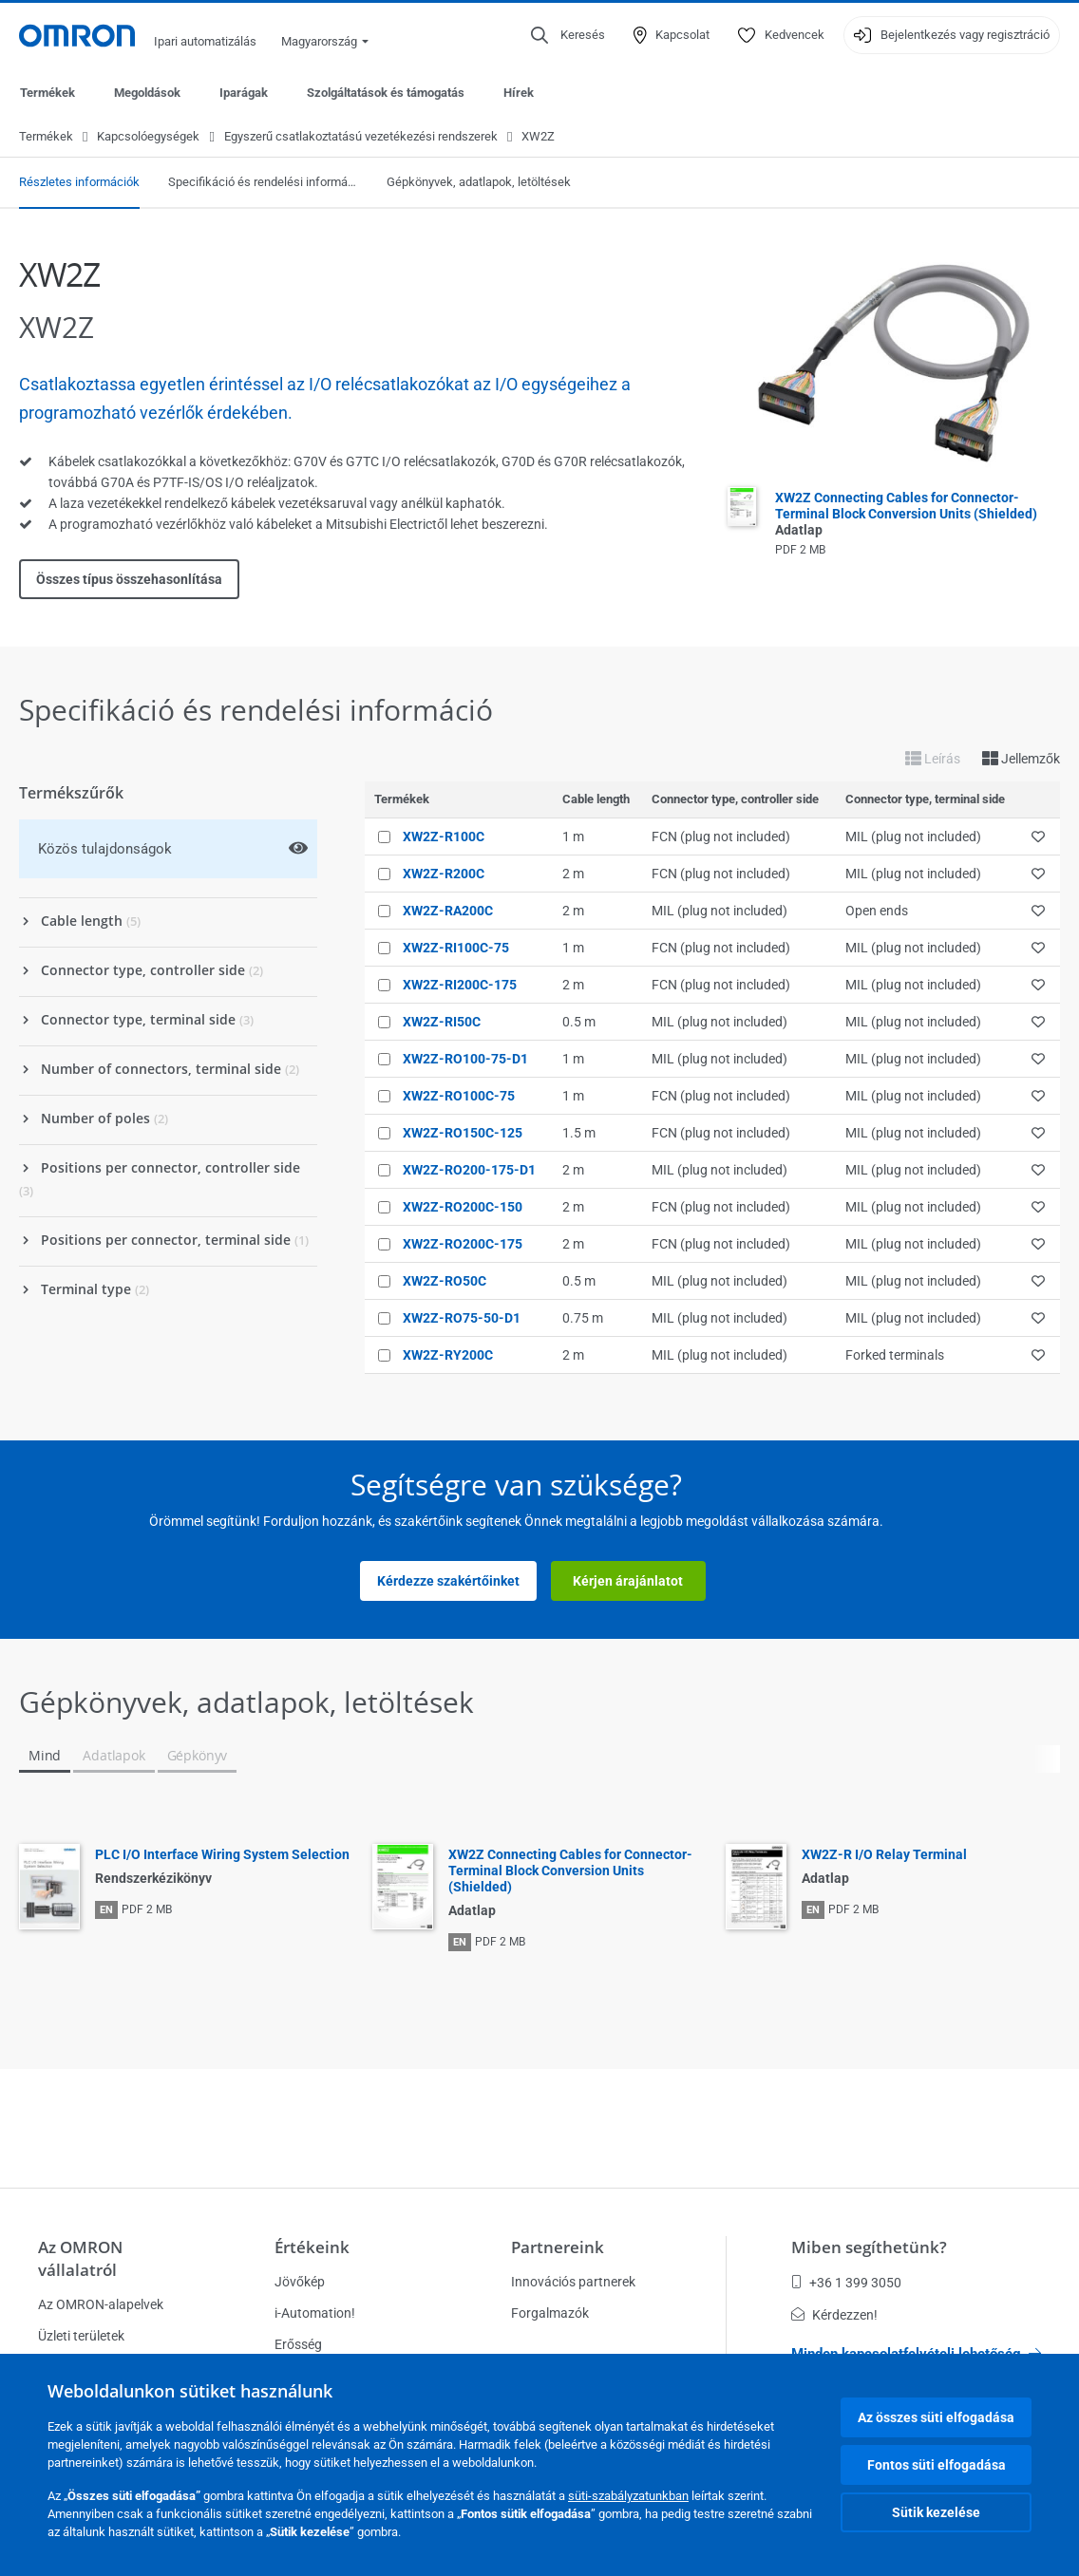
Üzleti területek (81, 2335)
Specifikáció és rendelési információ (263, 183)
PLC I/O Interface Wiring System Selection (222, 1855)
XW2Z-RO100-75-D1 (465, 1059)
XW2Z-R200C (443, 874)
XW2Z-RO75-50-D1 (462, 1318)
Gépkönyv (197, 1756)
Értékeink (312, 2247)
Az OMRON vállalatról (80, 2258)
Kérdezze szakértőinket (448, 1581)
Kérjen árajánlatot (628, 1581)
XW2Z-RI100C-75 (456, 948)
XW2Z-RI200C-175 (460, 985)
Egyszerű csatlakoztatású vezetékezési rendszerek (361, 137)
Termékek (47, 92)
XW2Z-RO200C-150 (462, 1207)
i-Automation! (314, 2313)
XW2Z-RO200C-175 (462, 1244)
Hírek (518, 92)
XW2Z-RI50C (442, 1022)
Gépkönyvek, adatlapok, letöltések (479, 183)
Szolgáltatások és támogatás (385, 92)
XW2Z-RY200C (448, 1355)
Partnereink (557, 2247)
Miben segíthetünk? (869, 2247)
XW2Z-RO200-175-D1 (469, 1170)
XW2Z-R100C (443, 837)
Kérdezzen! (834, 2314)
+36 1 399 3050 (846, 2282)
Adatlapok (113, 1756)
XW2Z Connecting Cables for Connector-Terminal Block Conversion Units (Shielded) (906, 514)
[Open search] (568, 35)
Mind (44, 1756)
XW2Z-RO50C (444, 1281)
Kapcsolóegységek (148, 137)
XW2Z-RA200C (448, 911)
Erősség (298, 2344)
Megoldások (147, 92)
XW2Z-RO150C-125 (462, 1133)
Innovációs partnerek (573, 2281)
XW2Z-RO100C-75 (459, 1096)
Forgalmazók (550, 2313)
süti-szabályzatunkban (628, 2496)
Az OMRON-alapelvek (100, 2304)
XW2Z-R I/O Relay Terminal (884, 1855)
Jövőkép (299, 2281)
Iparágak (243, 92)
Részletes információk (79, 183)
